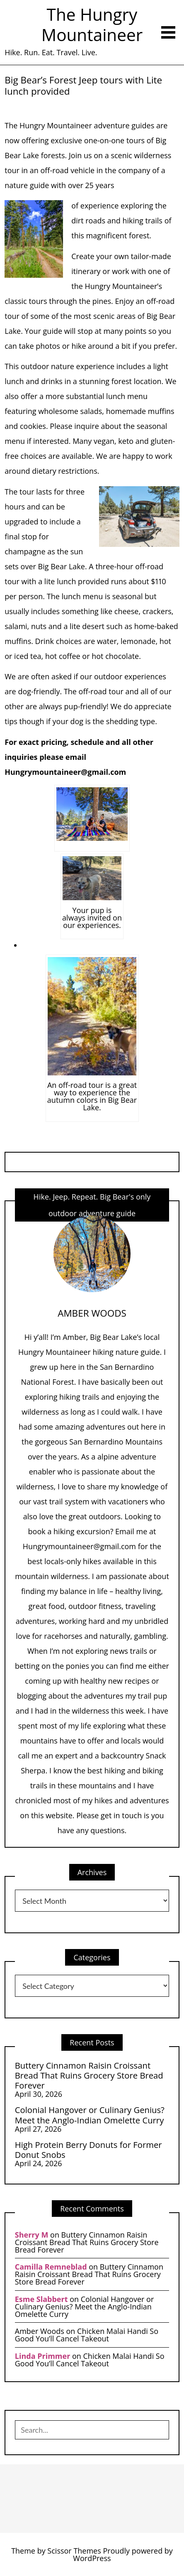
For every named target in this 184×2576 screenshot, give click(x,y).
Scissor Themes (74, 2551)
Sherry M (31, 2235)
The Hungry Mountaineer (92, 24)
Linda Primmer (42, 2356)
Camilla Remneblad (51, 2267)
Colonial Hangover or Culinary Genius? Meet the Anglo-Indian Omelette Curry (90, 2115)
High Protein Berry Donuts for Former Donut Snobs (88, 2150)
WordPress (92, 2558)
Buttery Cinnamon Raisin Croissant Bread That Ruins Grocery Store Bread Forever (89, 2075)
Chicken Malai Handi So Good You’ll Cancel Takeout (86, 2334)
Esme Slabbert (41, 2299)
